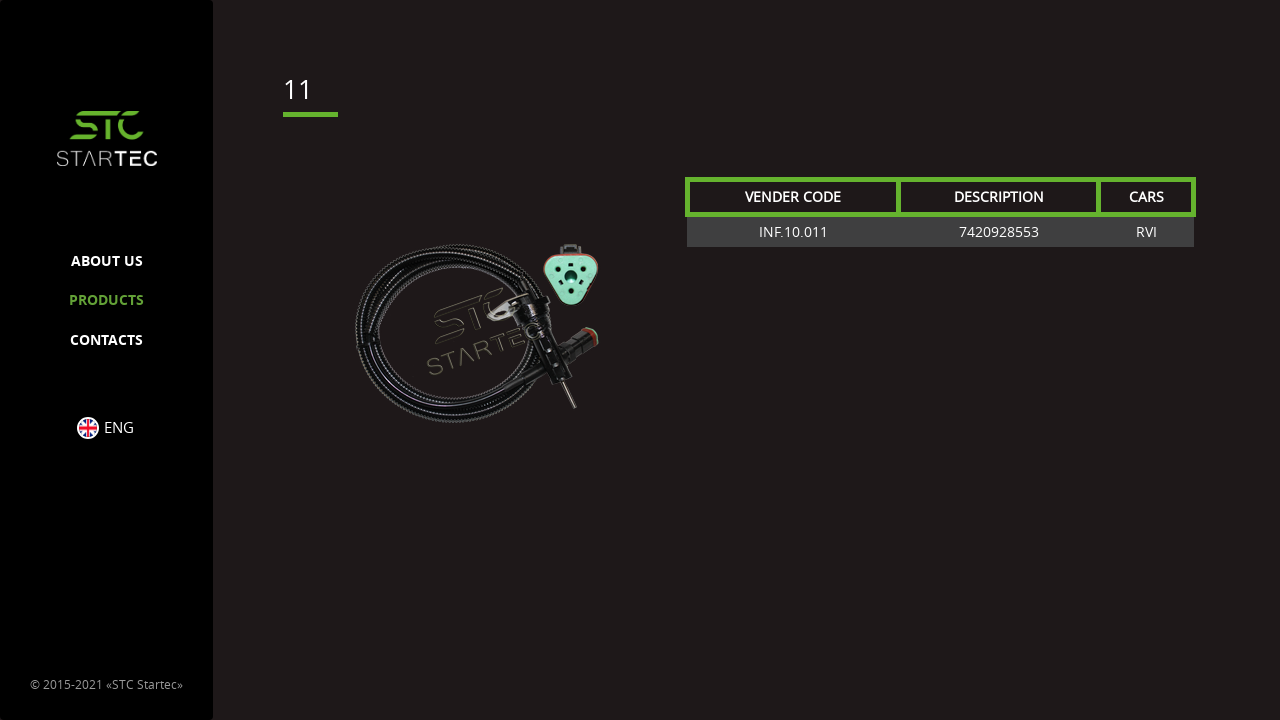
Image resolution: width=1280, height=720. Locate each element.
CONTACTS (106, 339)
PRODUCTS (106, 299)
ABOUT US (107, 260)
